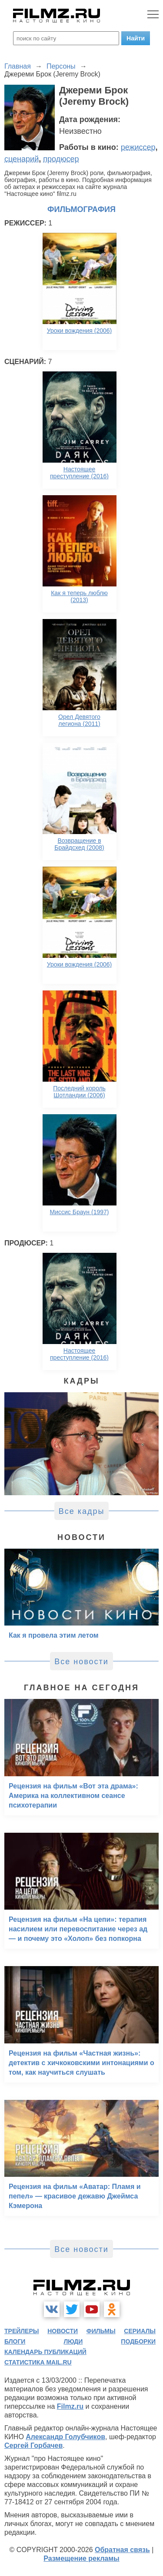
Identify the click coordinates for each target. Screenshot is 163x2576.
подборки (138, 2341)
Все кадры (82, 1511)
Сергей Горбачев (33, 2445)
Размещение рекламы (81, 2558)
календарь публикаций (45, 2351)
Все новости (81, 1661)
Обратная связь (122, 2549)
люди (73, 2341)
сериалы (140, 2331)
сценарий (21, 159)
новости (62, 2331)
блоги (14, 2341)
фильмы (101, 2331)
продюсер (61, 159)
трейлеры (21, 2331)
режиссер (138, 147)
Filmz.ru (70, 2406)
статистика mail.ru (38, 2362)
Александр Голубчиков (65, 2436)
